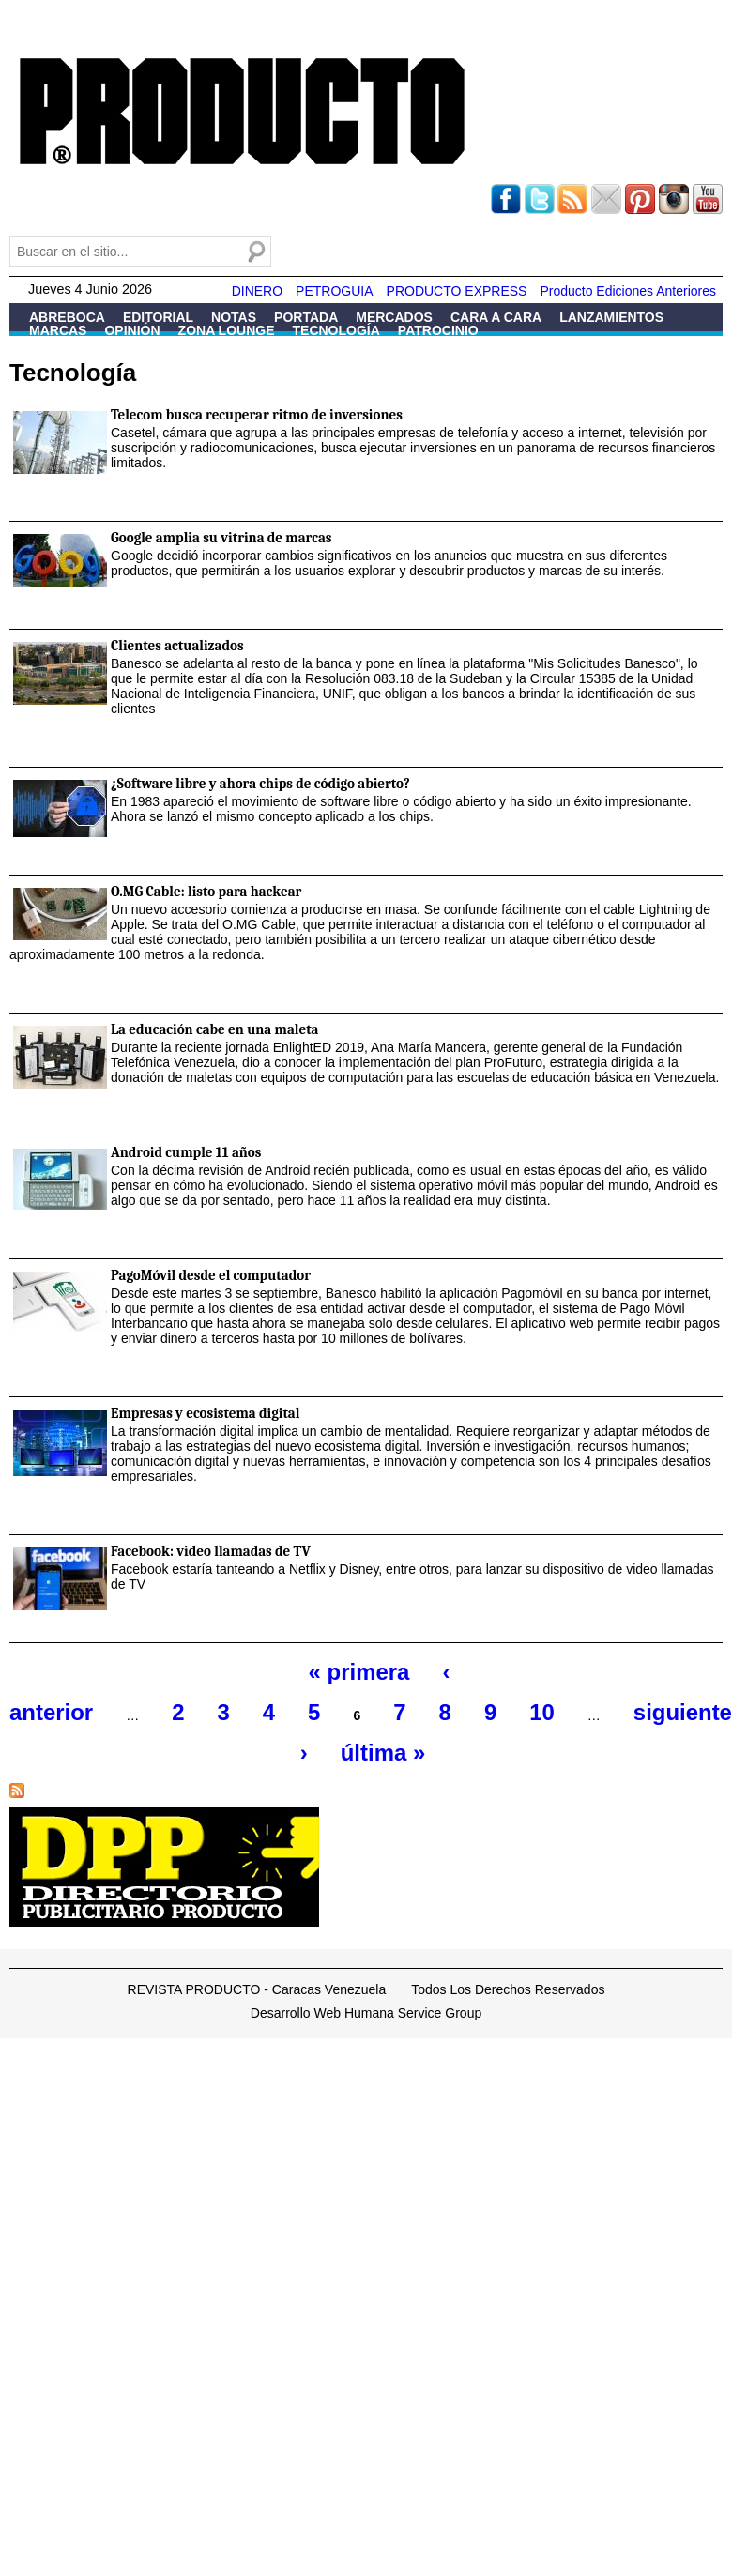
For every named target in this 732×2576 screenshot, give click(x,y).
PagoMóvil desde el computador (211, 1275)
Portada (306, 317)
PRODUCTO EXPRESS (457, 290)
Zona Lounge (226, 330)
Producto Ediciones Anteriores (628, 290)
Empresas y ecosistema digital (205, 1413)
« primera (359, 1671)
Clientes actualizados (177, 645)
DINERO (257, 290)
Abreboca (67, 317)
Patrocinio (438, 330)
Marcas (57, 330)
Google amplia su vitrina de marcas (221, 537)
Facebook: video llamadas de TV (211, 1551)
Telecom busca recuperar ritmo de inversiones (257, 414)
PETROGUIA (334, 290)
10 (542, 1712)
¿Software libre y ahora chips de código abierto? (260, 783)
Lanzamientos (611, 317)
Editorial (158, 317)
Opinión (132, 330)
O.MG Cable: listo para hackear (206, 891)
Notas (233, 317)
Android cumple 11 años (186, 1152)
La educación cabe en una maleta (215, 1029)
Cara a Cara (495, 317)
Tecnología (336, 330)
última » (383, 1752)
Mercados (394, 317)
